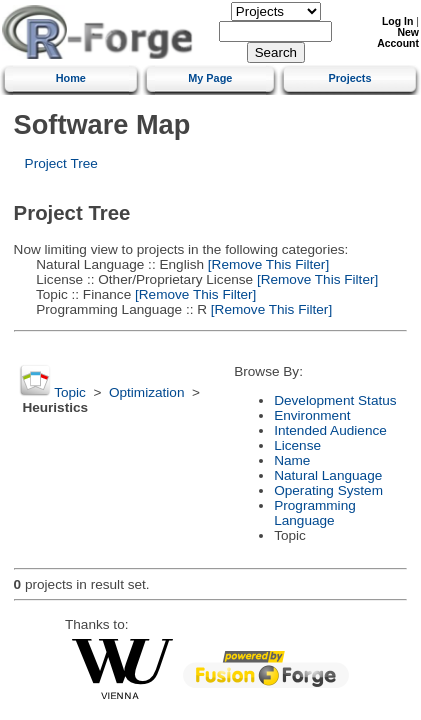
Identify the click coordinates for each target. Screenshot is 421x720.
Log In (397, 21)
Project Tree (61, 163)
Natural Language (328, 475)
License (297, 445)
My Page (210, 78)
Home (71, 78)
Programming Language (315, 513)
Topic (70, 392)
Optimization (147, 392)
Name (292, 460)
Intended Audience (330, 430)
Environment (312, 415)
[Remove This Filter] (266, 264)
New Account (398, 38)
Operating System (328, 490)
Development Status (335, 400)
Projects (350, 78)
